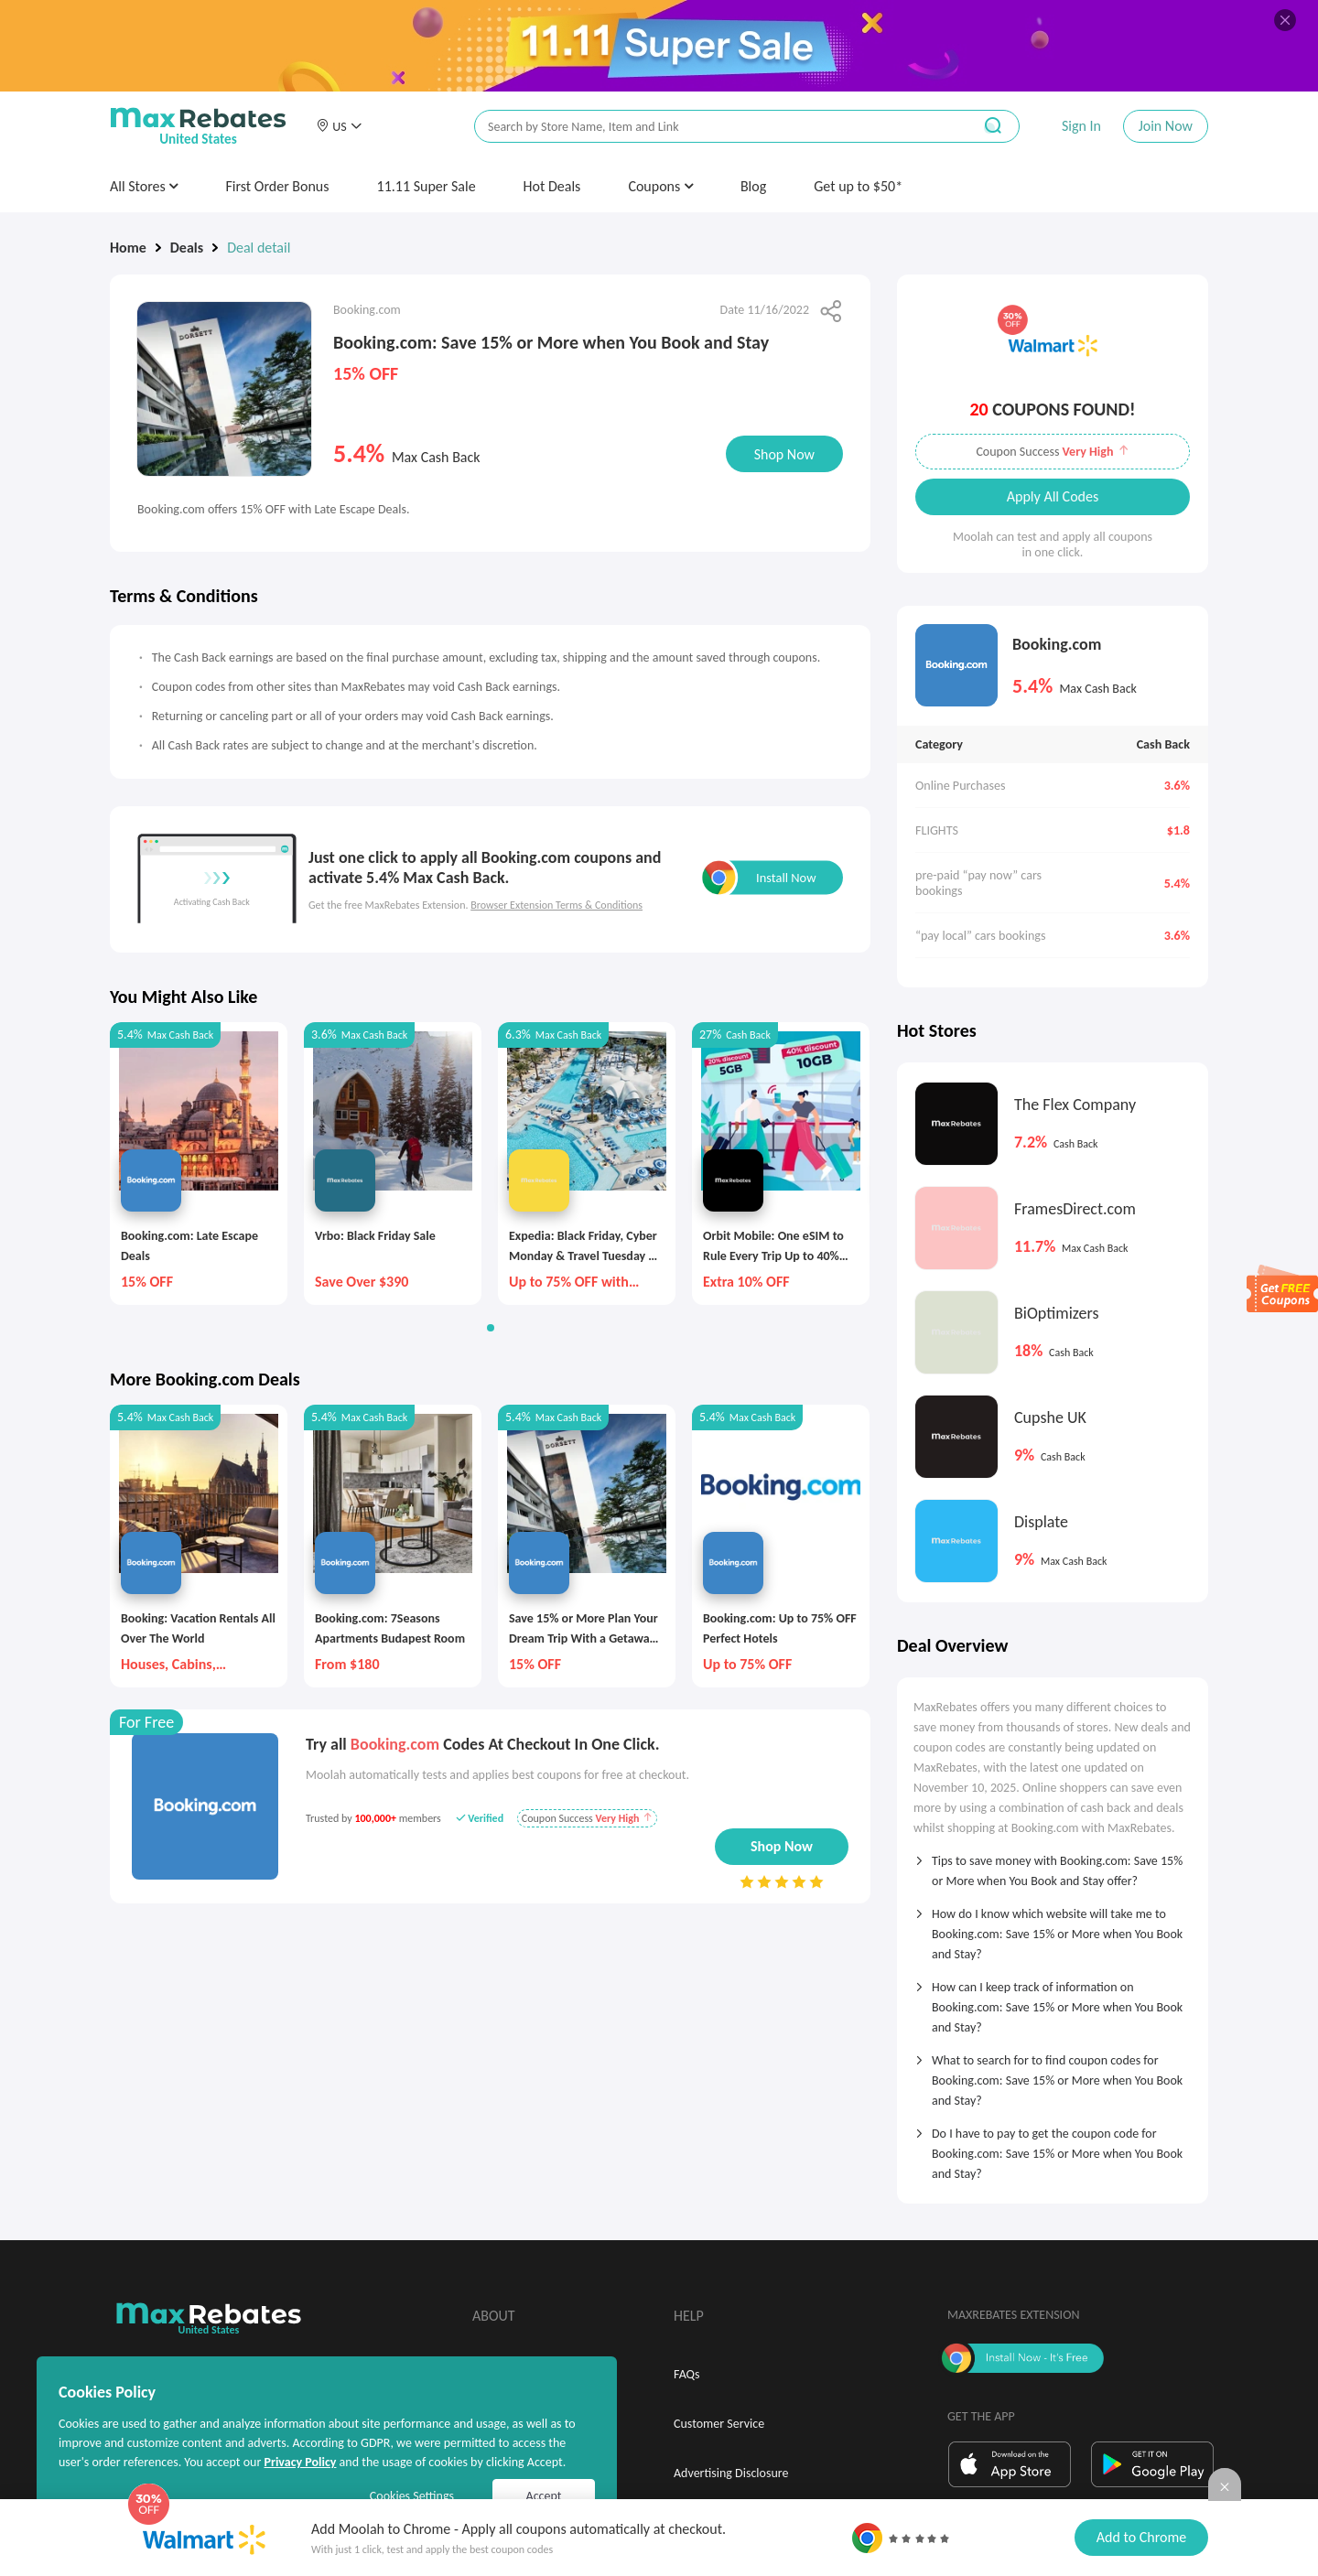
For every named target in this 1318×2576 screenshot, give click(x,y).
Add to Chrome (1141, 2537)
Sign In (1081, 126)
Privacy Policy (300, 2462)
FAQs (687, 2374)
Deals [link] (186, 247)
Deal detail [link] (258, 247)
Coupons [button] (660, 186)
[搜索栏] (711, 126)
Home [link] (128, 247)
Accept (544, 2496)
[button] (338, 126)
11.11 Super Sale (426, 186)
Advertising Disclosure (731, 2473)
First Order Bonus (277, 186)
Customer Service (719, 2423)
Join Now (1166, 126)
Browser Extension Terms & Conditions (556, 905)
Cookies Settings (412, 2496)
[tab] (1052, 1865)
